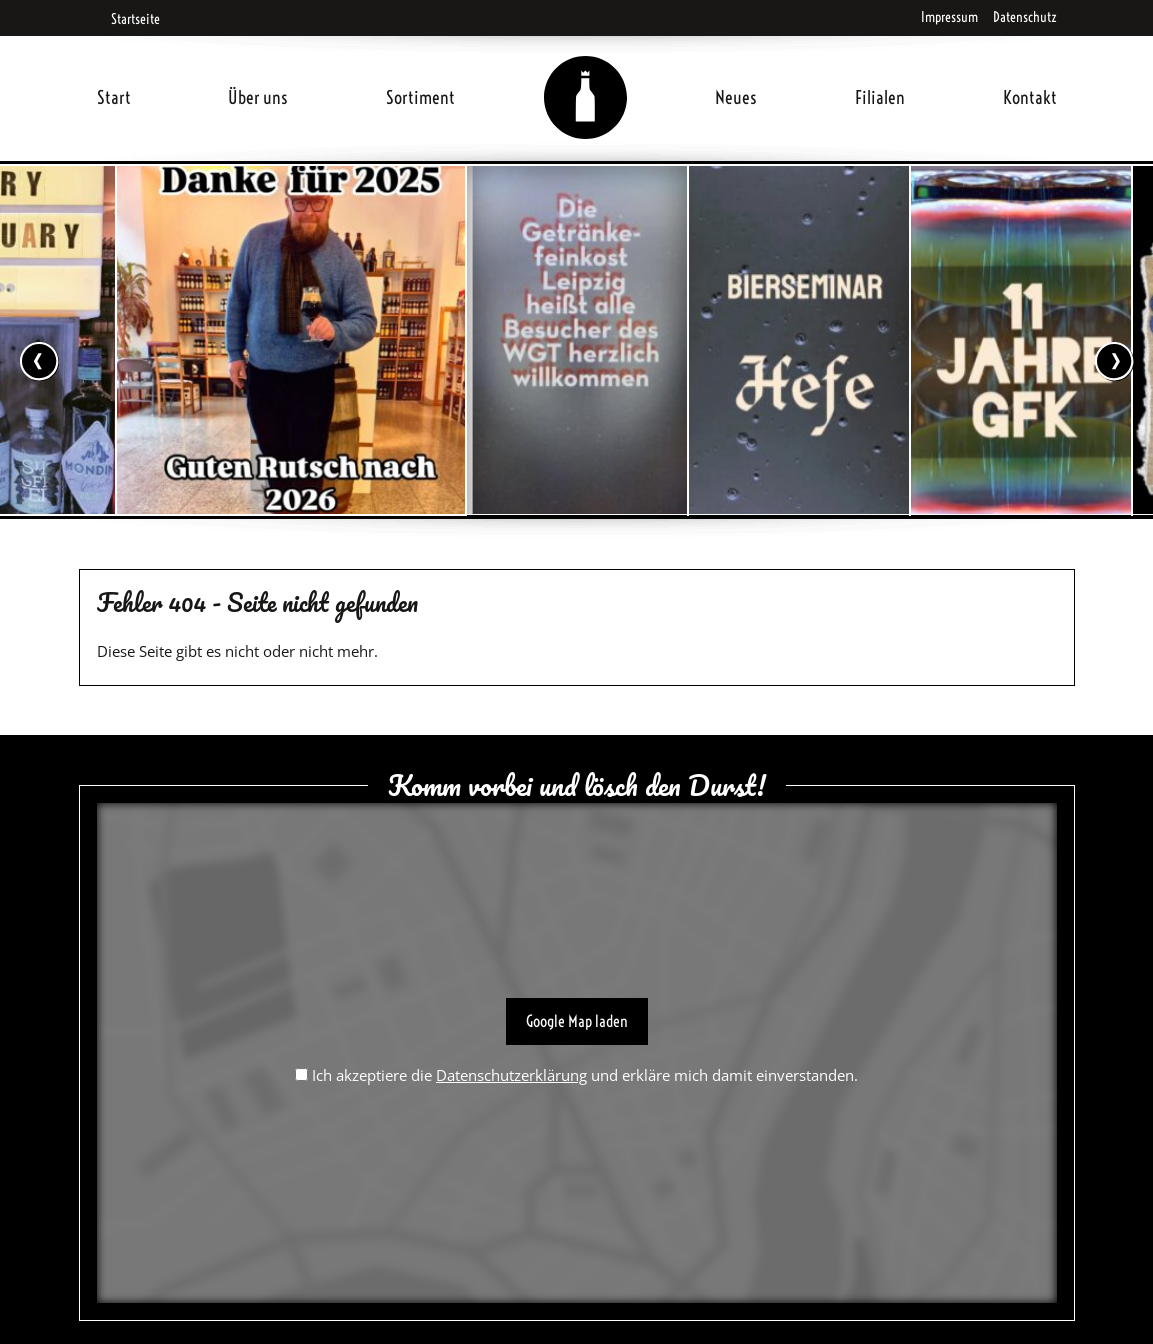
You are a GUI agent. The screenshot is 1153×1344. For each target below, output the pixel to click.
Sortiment (420, 97)
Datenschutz (1025, 17)
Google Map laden (577, 1021)
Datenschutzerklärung (511, 1075)
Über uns (258, 97)
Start (114, 97)
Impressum (949, 17)
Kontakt (1030, 97)
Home (585, 73)
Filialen (880, 97)
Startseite (128, 19)
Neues (736, 97)
